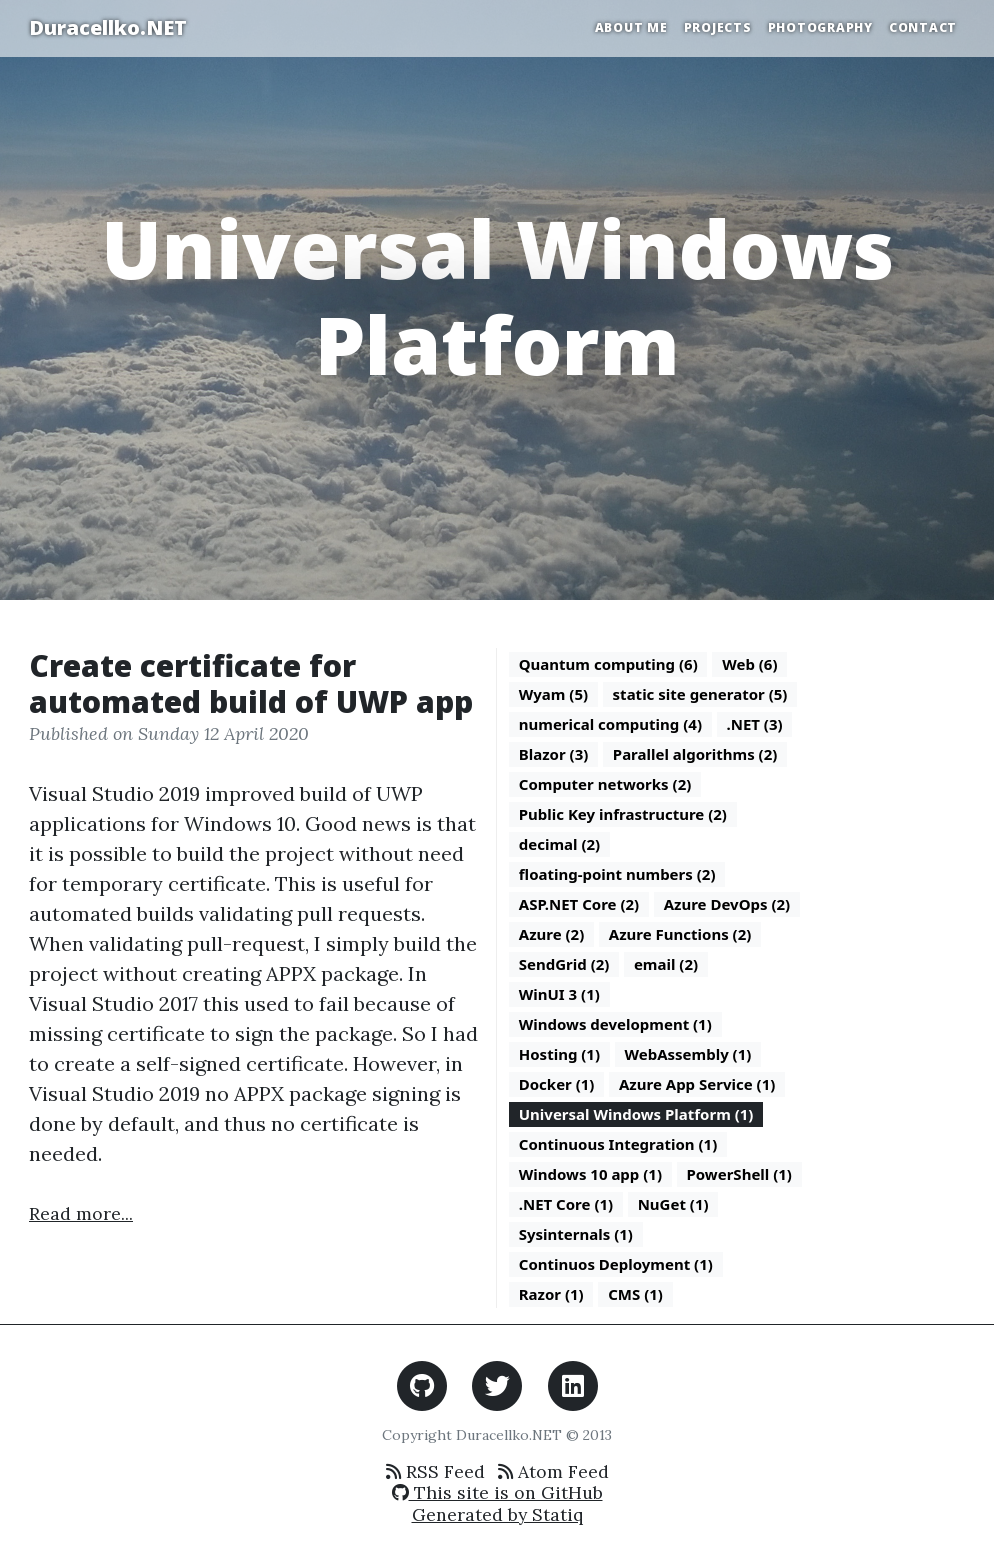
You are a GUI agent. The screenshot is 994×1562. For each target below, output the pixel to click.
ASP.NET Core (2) (579, 904)
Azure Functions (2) (680, 934)
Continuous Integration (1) (618, 1144)
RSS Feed (435, 1471)
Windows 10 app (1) (590, 1174)
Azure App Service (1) (697, 1084)
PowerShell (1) (738, 1174)
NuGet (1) (673, 1204)
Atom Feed (553, 1471)
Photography (820, 27)
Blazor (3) (554, 754)
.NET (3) (754, 724)
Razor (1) (551, 1294)
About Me (631, 27)
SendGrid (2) (564, 964)
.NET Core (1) (566, 1204)
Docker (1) (557, 1084)
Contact (923, 27)
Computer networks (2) (605, 784)
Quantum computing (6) (608, 664)
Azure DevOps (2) (727, 904)
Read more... (81, 1213)
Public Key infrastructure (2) (623, 814)
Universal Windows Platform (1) (636, 1114)
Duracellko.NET (108, 27)
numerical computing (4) (610, 724)
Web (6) (749, 664)
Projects (718, 27)
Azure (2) (552, 934)
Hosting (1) (559, 1054)
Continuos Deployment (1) (616, 1264)
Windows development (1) (615, 1024)
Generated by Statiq (497, 1514)
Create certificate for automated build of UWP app (251, 683)
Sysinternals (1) (576, 1234)
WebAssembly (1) (688, 1054)
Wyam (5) (553, 694)
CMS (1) (635, 1294)
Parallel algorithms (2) (695, 754)
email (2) (666, 964)
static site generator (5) (700, 694)
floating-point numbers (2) (617, 874)
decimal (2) (559, 844)
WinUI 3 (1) (559, 994)
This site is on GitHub (497, 1492)
